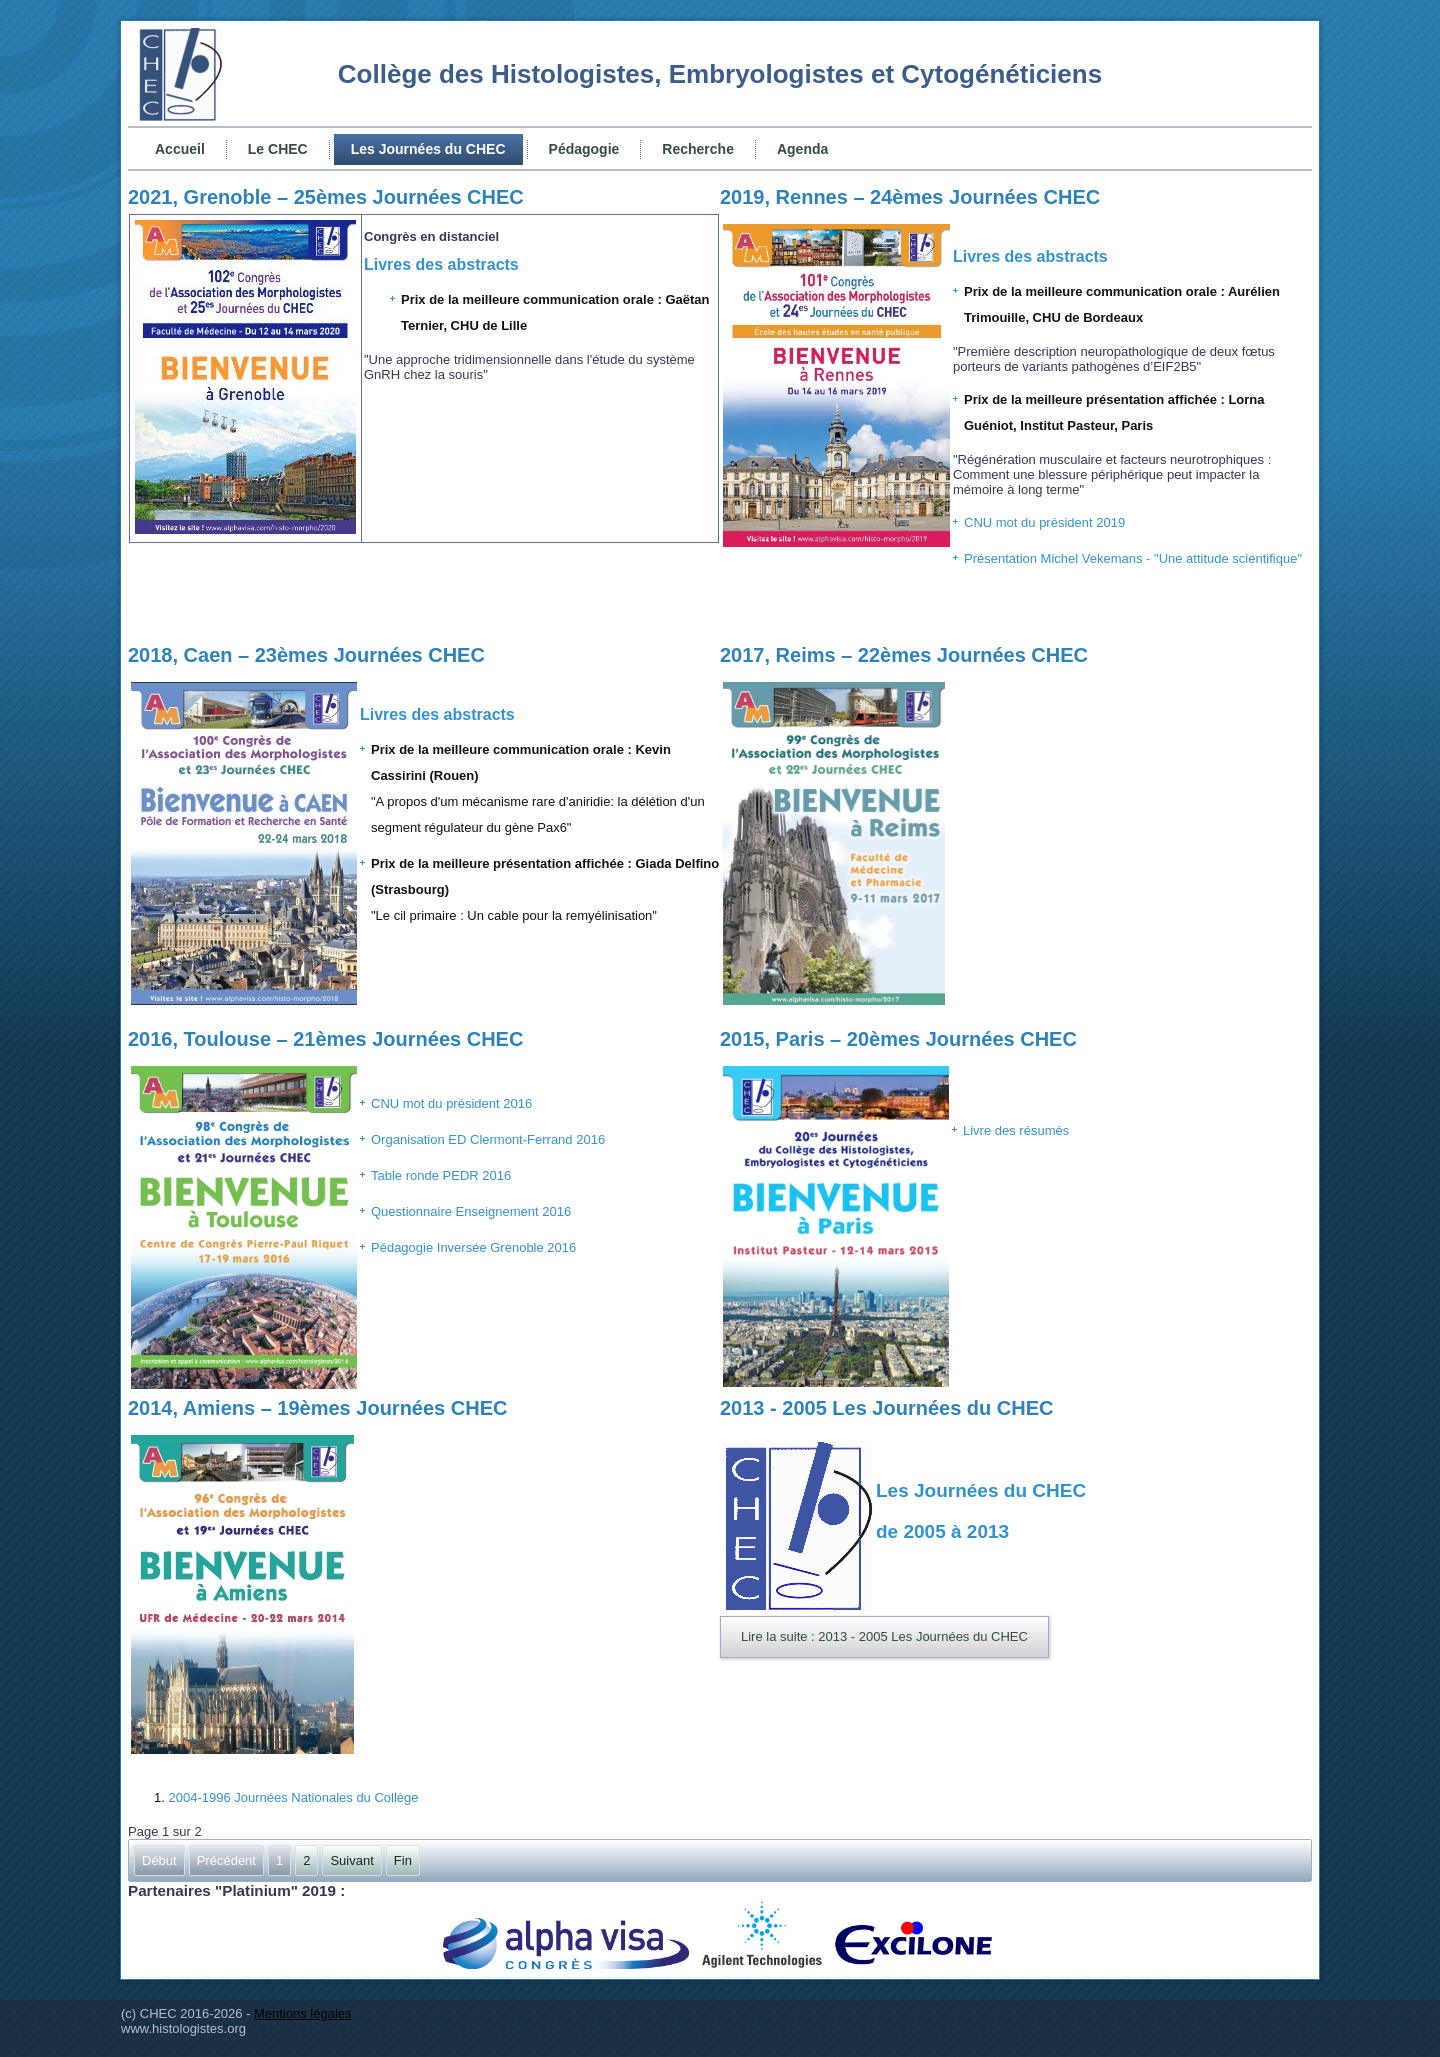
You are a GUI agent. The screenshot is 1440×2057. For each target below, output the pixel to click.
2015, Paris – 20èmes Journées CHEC (898, 1039)
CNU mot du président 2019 (1044, 522)
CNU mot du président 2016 (451, 1103)
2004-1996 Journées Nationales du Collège (293, 1797)
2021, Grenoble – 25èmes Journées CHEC (326, 197)
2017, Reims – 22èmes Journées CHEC (904, 655)
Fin (403, 1860)
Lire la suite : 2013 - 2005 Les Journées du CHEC (884, 1636)
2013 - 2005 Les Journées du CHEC (886, 1408)
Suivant (351, 1860)
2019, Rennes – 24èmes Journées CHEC (910, 197)
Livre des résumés (1016, 1130)
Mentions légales (303, 2013)
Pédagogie (584, 149)
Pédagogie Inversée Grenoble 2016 (473, 1247)
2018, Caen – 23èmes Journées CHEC (306, 655)
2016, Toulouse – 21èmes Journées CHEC (325, 1039)
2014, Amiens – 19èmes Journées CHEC (317, 1408)
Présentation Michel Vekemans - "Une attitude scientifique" (1133, 558)
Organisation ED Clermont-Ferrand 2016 (488, 1139)
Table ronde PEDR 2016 (441, 1175)
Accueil (180, 149)
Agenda (802, 149)
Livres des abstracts (441, 264)
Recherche (698, 149)
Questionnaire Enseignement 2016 (471, 1211)
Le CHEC (278, 149)
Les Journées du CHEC (428, 149)
